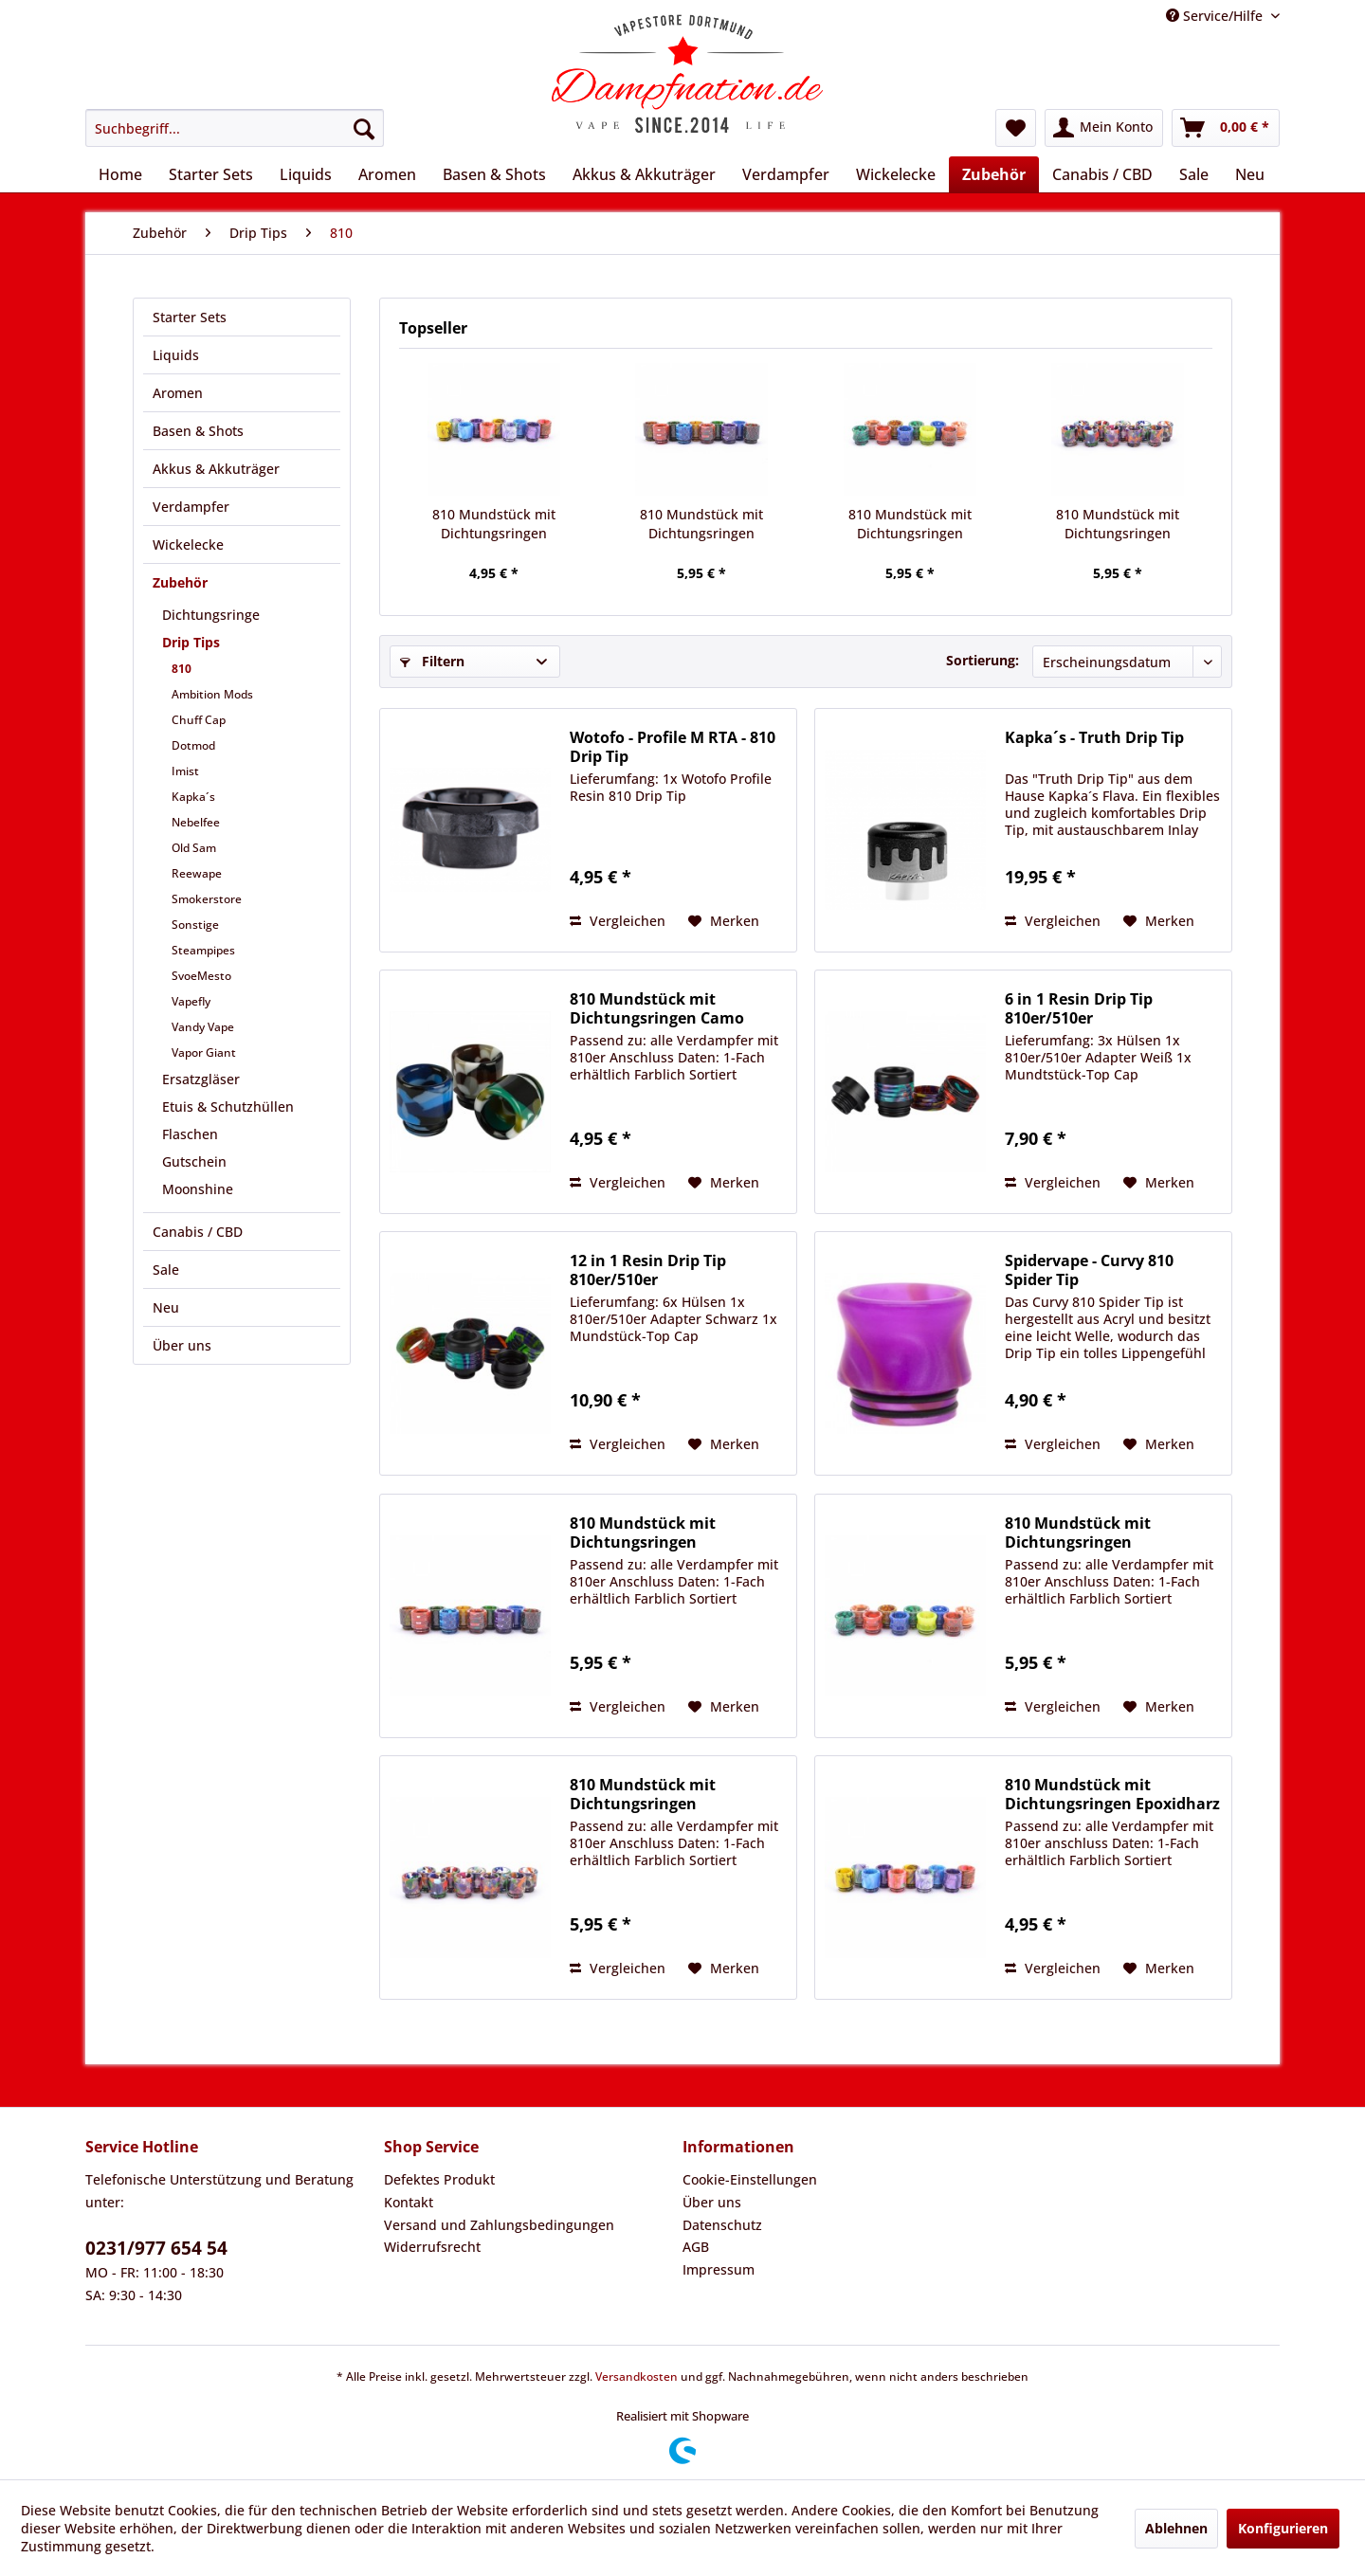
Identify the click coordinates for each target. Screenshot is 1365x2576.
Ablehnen (1176, 2528)
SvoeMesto (201, 976)
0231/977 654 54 (156, 2248)
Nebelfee (196, 822)
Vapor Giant (204, 1052)
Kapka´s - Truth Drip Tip (1094, 738)
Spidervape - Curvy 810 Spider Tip (1089, 1270)
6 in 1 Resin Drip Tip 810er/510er (1079, 1008)
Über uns (182, 1345)
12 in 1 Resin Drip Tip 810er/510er (648, 1270)
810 (181, 669)
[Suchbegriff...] (234, 128)
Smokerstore (207, 899)
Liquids (176, 355)
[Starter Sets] (210, 174)
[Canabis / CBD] (1102, 174)
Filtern (432, 661)
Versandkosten (636, 2376)
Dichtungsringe (211, 615)
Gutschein (194, 1161)
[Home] (120, 174)
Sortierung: (982, 660)
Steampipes (203, 950)
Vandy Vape (203, 1027)
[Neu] (1250, 174)
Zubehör (180, 582)
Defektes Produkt (439, 2179)
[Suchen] (364, 128)
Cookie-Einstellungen (749, 2179)
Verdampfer (191, 507)
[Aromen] (387, 174)
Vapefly (191, 1001)
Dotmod (193, 745)
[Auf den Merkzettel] (723, 921)
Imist (185, 771)
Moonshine (197, 1189)
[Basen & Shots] (494, 174)
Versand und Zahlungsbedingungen (499, 2225)
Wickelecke (188, 544)
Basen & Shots (198, 431)
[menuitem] (234, 128)
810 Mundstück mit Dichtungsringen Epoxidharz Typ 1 (493, 524)
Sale (166, 1270)
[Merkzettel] (1015, 128)
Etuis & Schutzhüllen (228, 1107)
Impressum (718, 2269)
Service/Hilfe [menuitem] (1216, 16)
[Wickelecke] (896, 174)
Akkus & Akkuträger (216, 469)
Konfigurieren (1283, 2528)
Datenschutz (722, 2225)
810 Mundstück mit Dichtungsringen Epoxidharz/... (1117, 524)
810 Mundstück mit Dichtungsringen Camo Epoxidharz (657, 1008)
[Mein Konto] (1104, 128)
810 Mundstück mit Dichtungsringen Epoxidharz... (701, 524)
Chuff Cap (199, 720)
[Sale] (1194, 174)
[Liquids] (305, 174)
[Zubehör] (994, 174)
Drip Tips (191, 642)
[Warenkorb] (1226, 128)
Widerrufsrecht (432, 2247)
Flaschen (190, 1134)
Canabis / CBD (198, 1232)
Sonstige (195, 924)
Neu (166, 1307)
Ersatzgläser (201, 1079)
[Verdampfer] (786, 174)
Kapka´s (193, 797)
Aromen (178, 393)
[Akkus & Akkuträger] (644, 174)
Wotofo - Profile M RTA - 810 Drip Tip (672, 747)
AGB (695, 2247)
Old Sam (194, 848)
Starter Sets (190, 317)
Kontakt (408, 2202)
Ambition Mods (212, 694)
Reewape (197, 873)
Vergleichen (617, 921)
